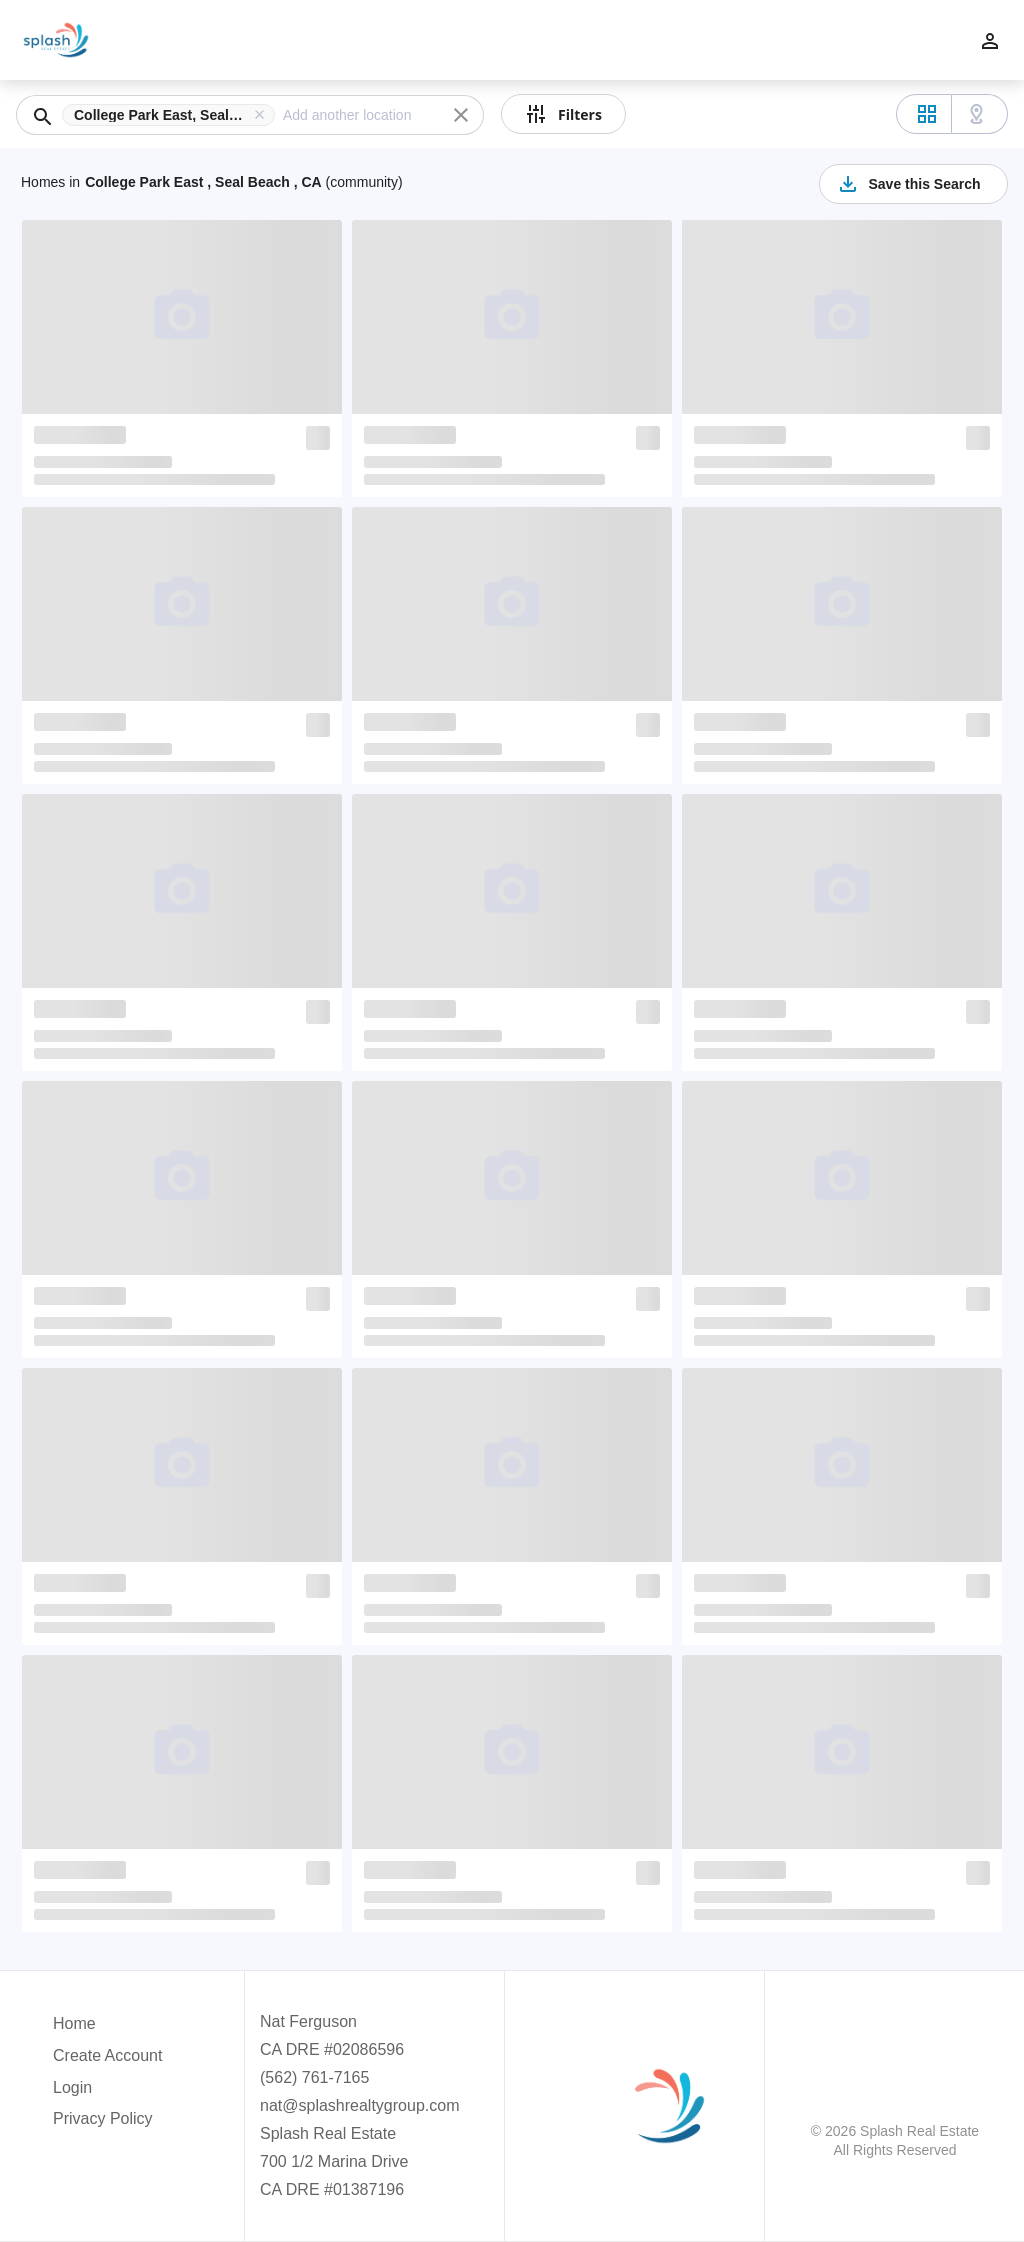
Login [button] (72, 2087)
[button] (172, 115)
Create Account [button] (107, 2055)
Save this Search (908, 184)
